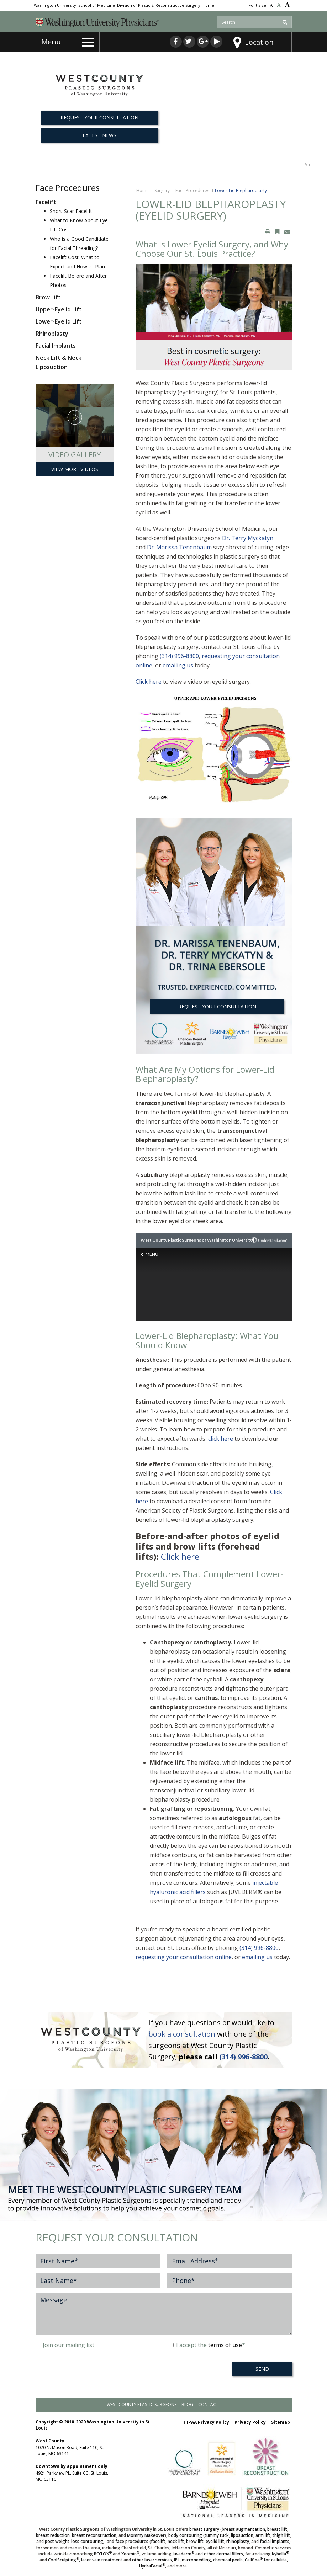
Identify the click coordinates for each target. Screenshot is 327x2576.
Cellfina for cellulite (266, 2560)
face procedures (131, 2541)
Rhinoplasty (52, 333)
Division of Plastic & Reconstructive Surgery (158, 5)
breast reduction (53, 2535)
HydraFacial (152, 2566)
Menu (51, 42)
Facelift (46, 202)
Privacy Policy (250, 2422)
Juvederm (183, 2554)
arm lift (262, 2535)
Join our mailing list (65, 2345)
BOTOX (103, 2554)
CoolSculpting (63, 2560)
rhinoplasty (237, 2541)
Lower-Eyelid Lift (59, 321)
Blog (187, 2404)
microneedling (196, 2560)
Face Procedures (192, 190)
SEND (262, 2369)
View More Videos (74, 469)
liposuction (242, 2535)
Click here (149, 682)
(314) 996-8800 (179, 656)
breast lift (277, 2529)
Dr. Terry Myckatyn (247, 538)
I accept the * (207, 2345)
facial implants (274, 2541)
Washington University (55, 5)
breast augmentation (243, 2529)
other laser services (152, 2560)
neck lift (176, 2541)
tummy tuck (217, 2535)
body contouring (185, 2535)
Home (208, 5)
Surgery (162, 190)
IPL (177, 2560)
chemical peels (228, 2560)
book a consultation (181, 2034)
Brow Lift (48, 297)
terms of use (225, 2345)
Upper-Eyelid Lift (59, 309)
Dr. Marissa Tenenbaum (179, 547)
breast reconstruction (94, 2535)
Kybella (280, 2554)
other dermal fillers (223, 2554)
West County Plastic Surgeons (141, 2404)
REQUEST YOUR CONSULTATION (217, 1006)
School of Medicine (96, 5)
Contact (208, 2404)
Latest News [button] (99, 135)
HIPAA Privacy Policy (206, 2422)
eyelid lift (215, 2541)
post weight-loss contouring (74, 2541)
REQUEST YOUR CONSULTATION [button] (99, 117)
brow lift (195, 2541)
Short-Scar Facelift (71, 211)
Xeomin (130, 2554)
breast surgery (204, 2529)
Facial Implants (56, 346)
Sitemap (280, 2422)
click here (220, 1438)
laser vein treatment (101, 2560)
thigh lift (281, 2535)
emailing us (178, 665)
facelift (158, 2541)
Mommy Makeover (146, 2535)
